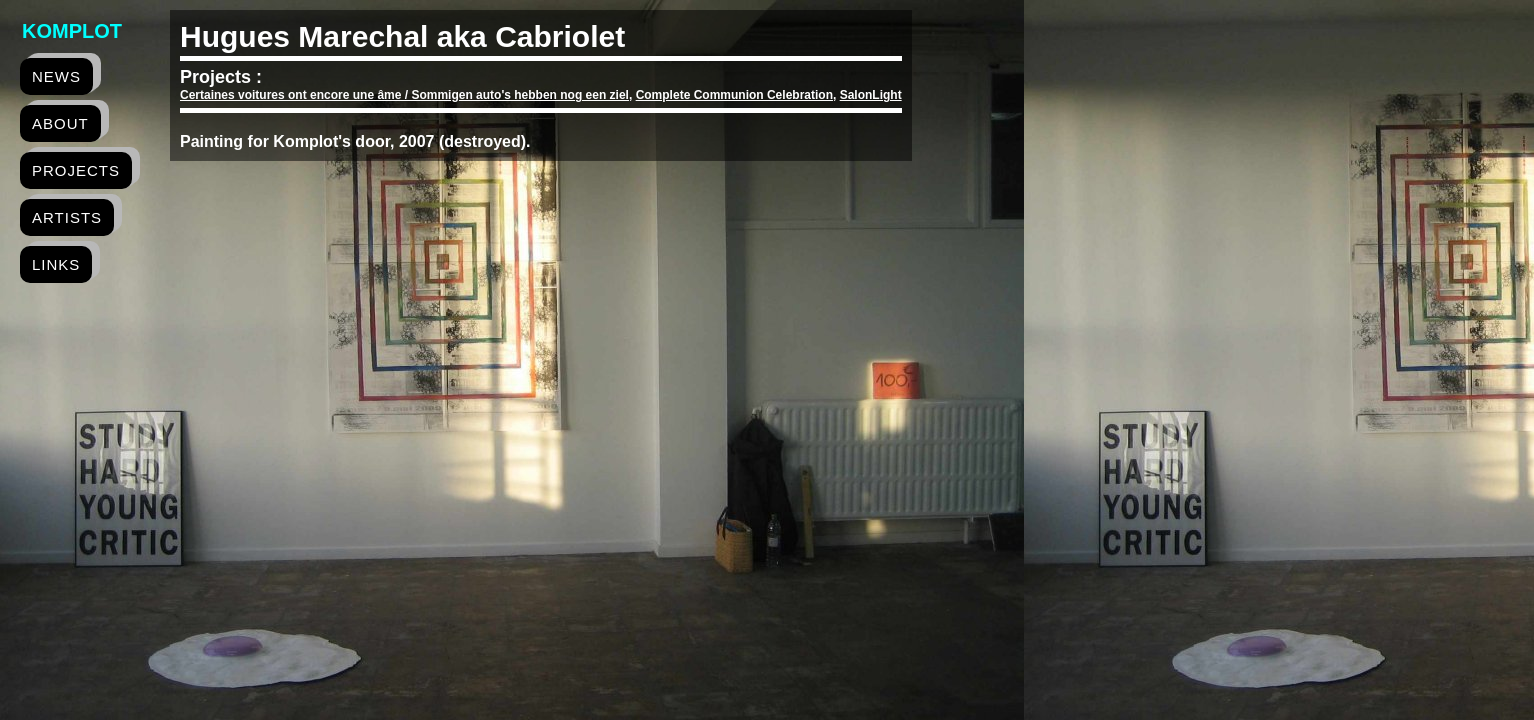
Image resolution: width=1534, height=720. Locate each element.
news (56, 76)
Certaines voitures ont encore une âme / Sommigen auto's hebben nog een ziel (404, 95)
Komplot (72, 31)
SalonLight (871, 95)
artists (67, 217)
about (60, 123)
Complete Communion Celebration (734, 95)
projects (76, 170)
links (56, 264)
